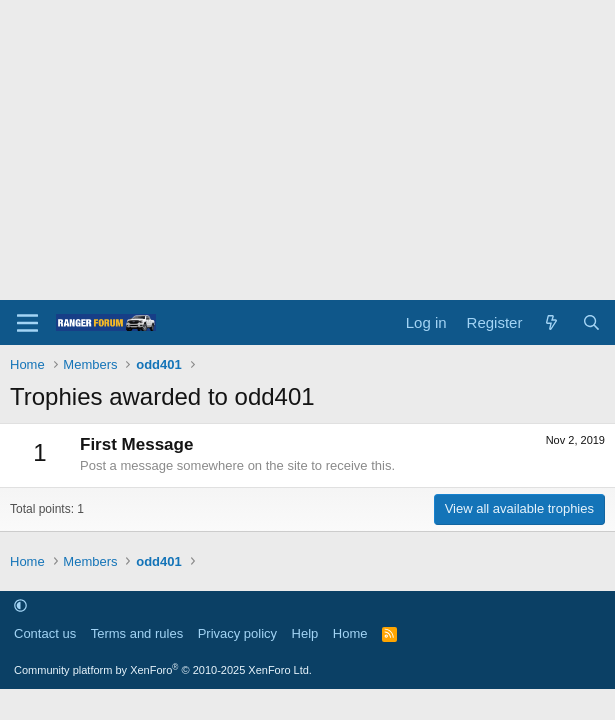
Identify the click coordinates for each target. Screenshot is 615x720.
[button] (20, 605)
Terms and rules (137, 633)
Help (305, 633)
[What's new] (551, 322)
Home (350, 633)
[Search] (591, 322)
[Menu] (27, 323)
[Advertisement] (307, 150)
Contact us (45, 633)
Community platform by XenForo (163, 670)
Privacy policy (237, 633)
